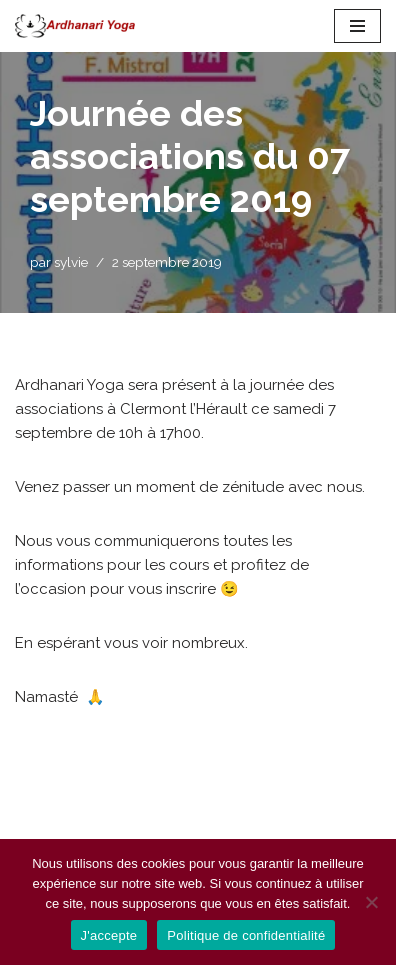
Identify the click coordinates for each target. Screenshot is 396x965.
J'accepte (109, 935)
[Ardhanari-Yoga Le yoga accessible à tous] (75, 26)
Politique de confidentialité (246, 935)
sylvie (71, 262)
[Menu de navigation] (357, 26)
